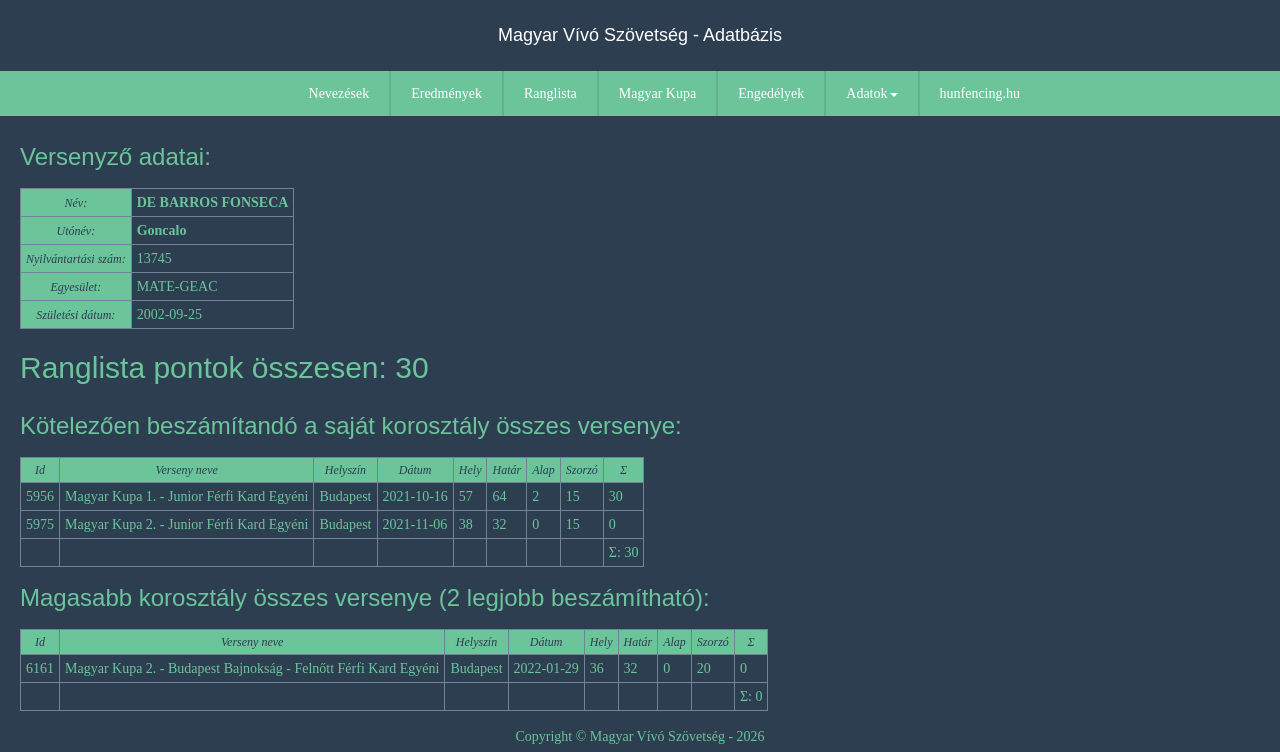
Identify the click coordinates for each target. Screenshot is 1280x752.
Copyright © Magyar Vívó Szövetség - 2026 (639, 736)
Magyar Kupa (657, 93)
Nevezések (339, 93)
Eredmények (446, 93)
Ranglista (550, 93)
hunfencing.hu (980, 93)
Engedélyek (771, 93)
